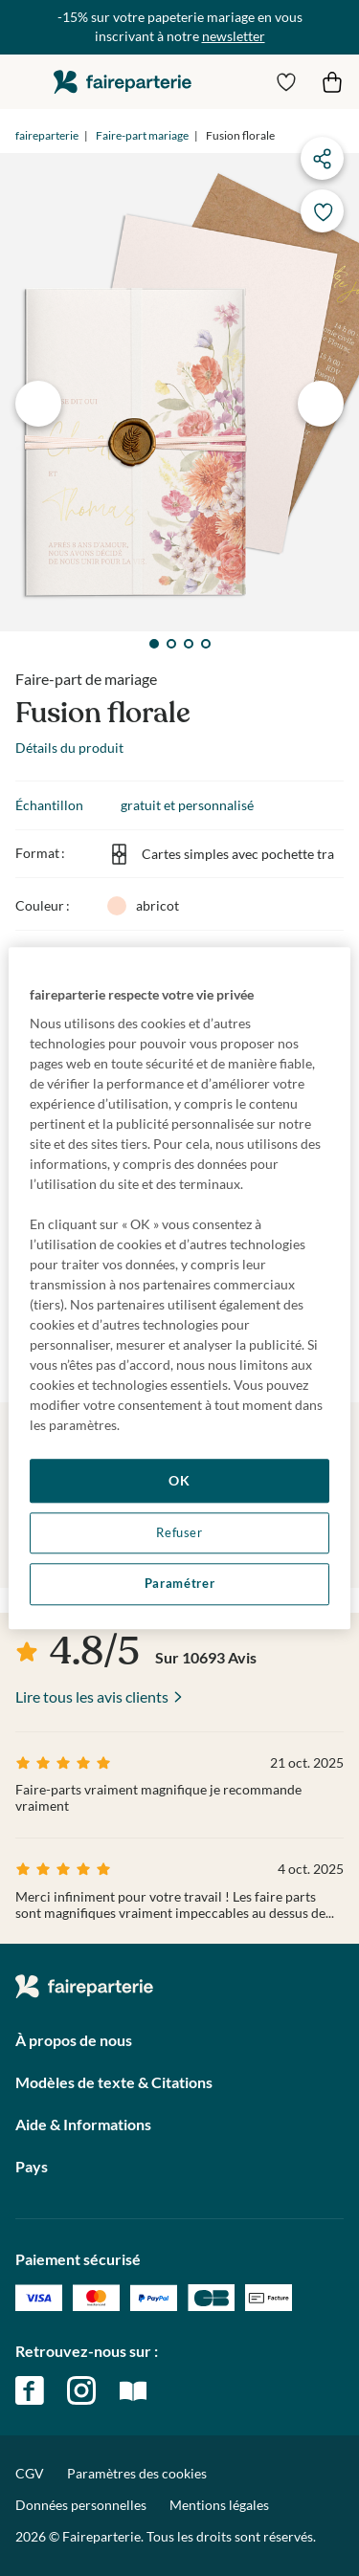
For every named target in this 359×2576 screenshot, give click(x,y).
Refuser (179, 1533)
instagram (81, 2390)
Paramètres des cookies (137, 2473)
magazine (133, 2390)
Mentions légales (219, 2505)
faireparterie (122, 82)
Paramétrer (179, 1584)
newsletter (233, 36)
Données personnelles (80, 2505)
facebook (29, 2390)
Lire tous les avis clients (91, 1696)
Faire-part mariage (142, 135)
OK (179, 1480)
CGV (29, 2473)
